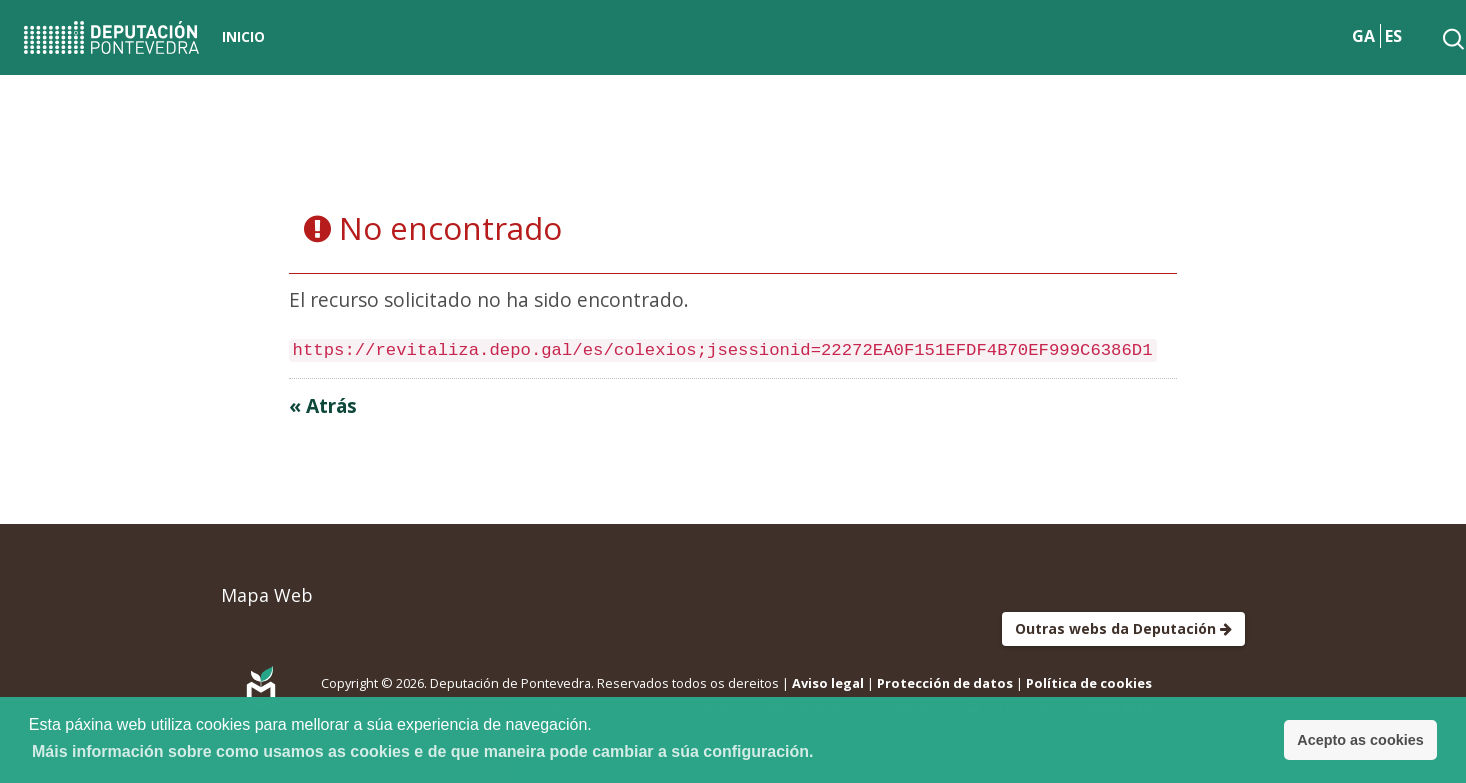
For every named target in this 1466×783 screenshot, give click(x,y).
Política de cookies (1089, 683)
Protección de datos (945, 683)
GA (1363, 36)
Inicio (243, 36)
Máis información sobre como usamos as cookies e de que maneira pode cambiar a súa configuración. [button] (423, 751)
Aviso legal (828, 683)
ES (1393, 36)
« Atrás (323, 405)
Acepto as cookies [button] (1360, 740)
